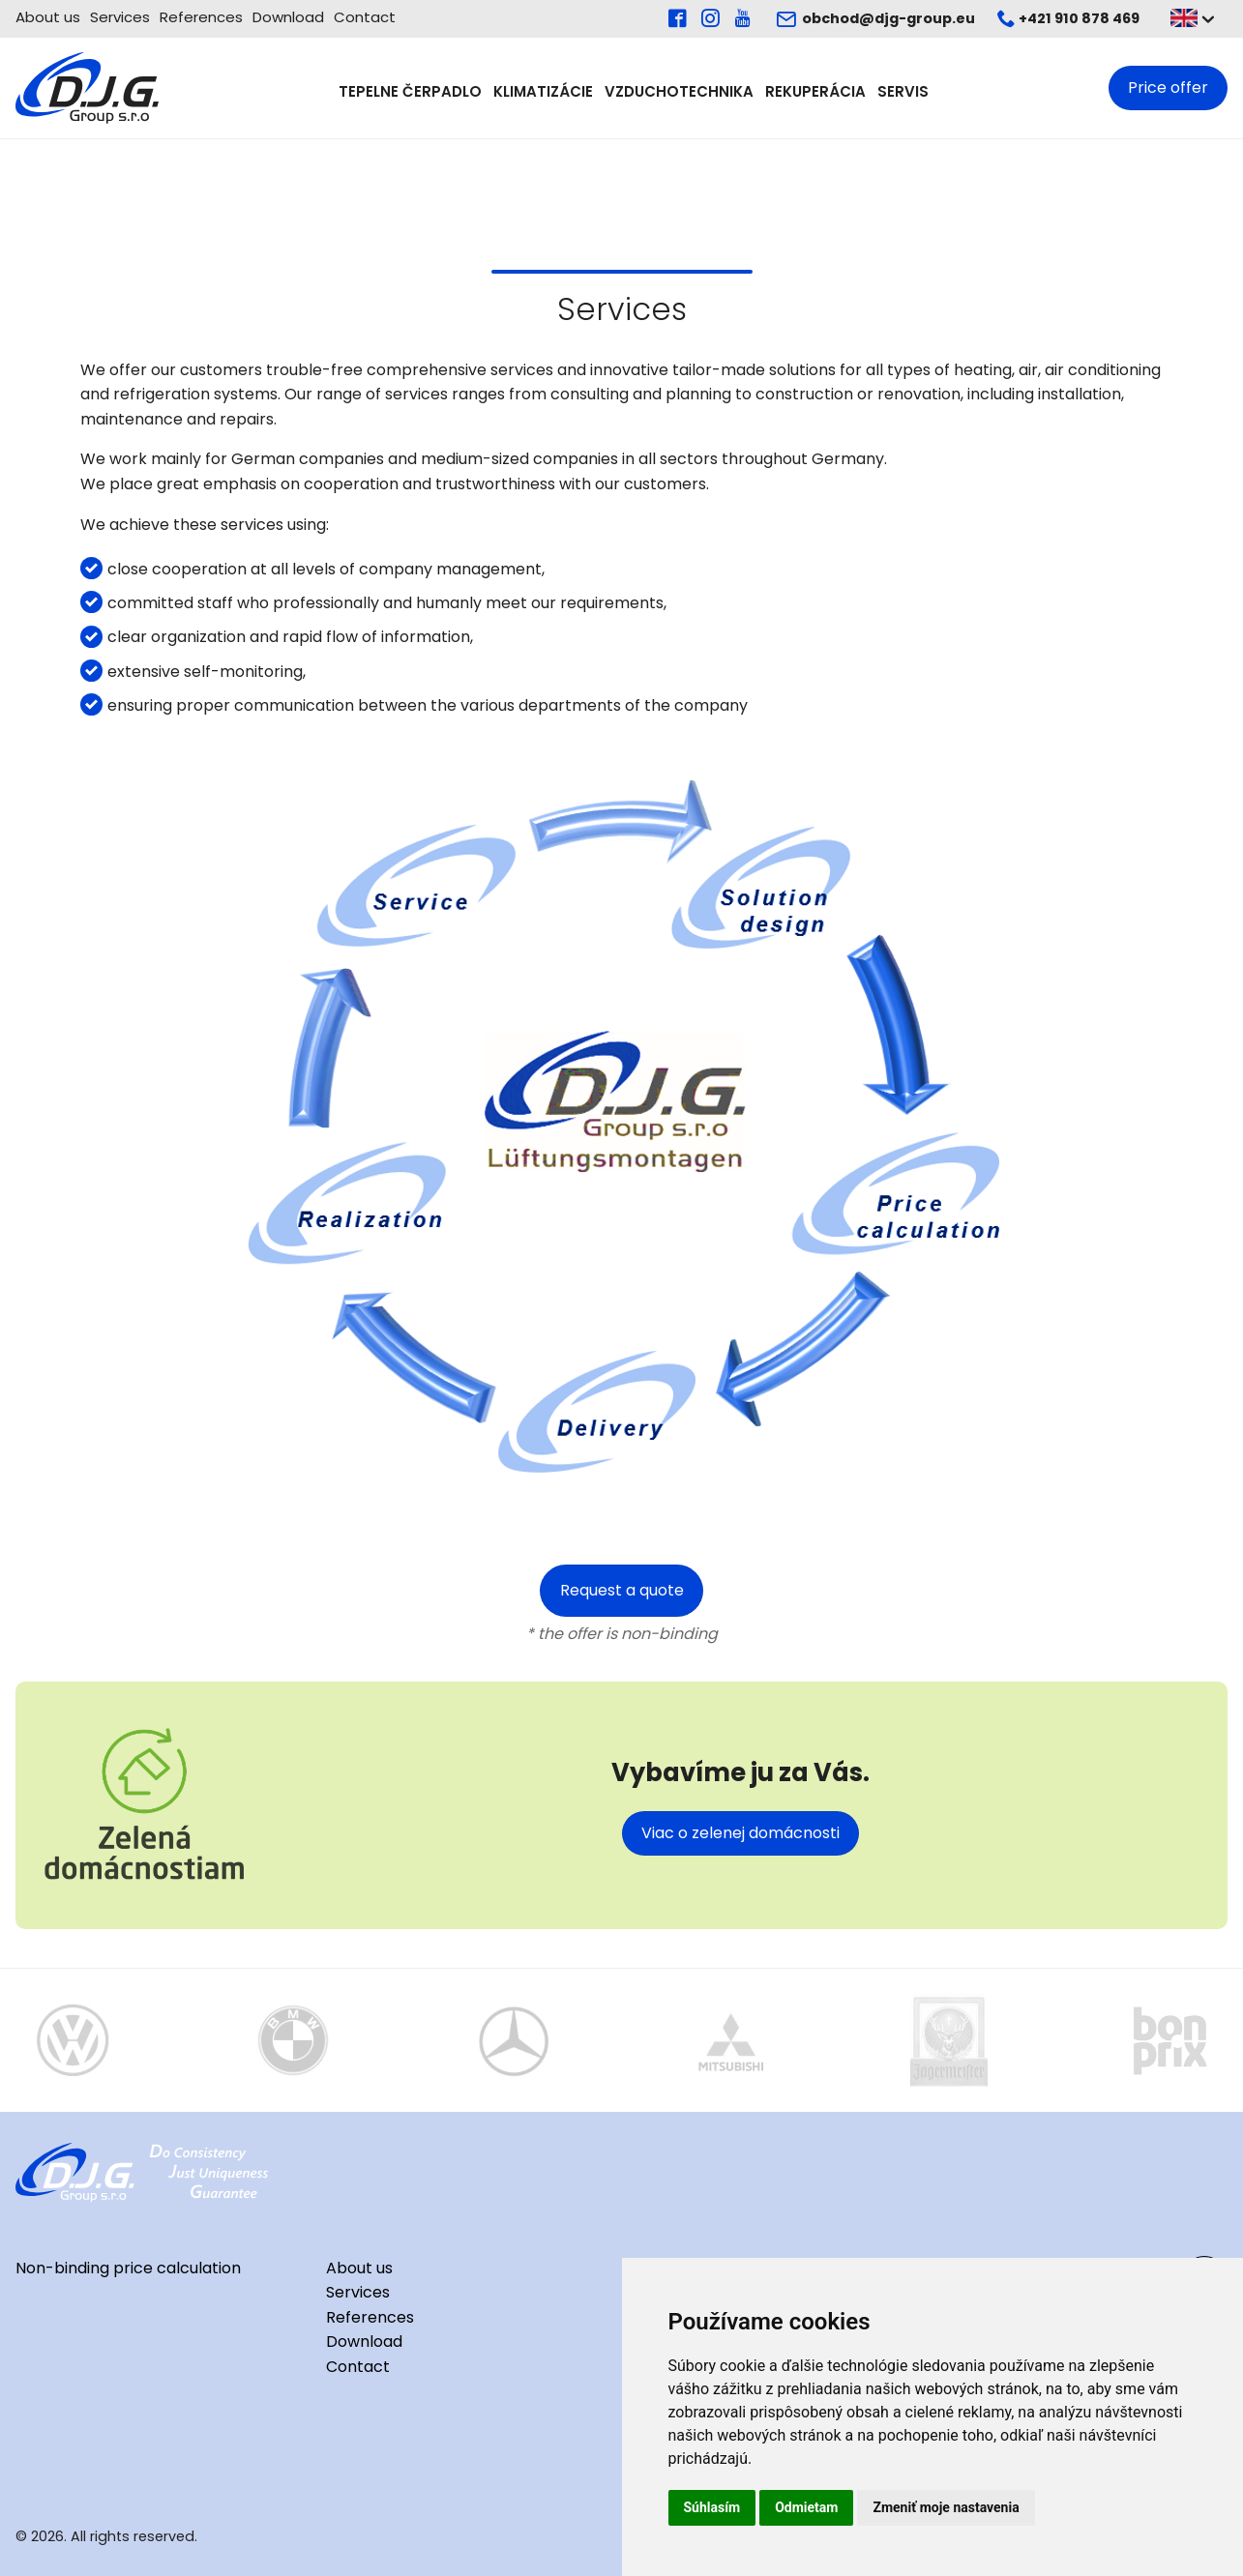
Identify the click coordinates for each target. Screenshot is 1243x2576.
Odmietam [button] (806, 2507)
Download (288, 17)
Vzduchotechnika (679, 90)
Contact (365, 17)
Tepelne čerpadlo (410, 90)
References (201, 17)
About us (47, 17)
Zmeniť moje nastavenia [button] (946, 2507)
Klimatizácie (543, 90)
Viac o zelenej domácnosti (740, 1833)
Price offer (1168, 87)
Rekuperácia (815, 90)
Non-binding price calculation (128, 2268)
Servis (903, 90)
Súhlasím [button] (712, 2507)
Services (120, 17)
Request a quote (622, 1590)
